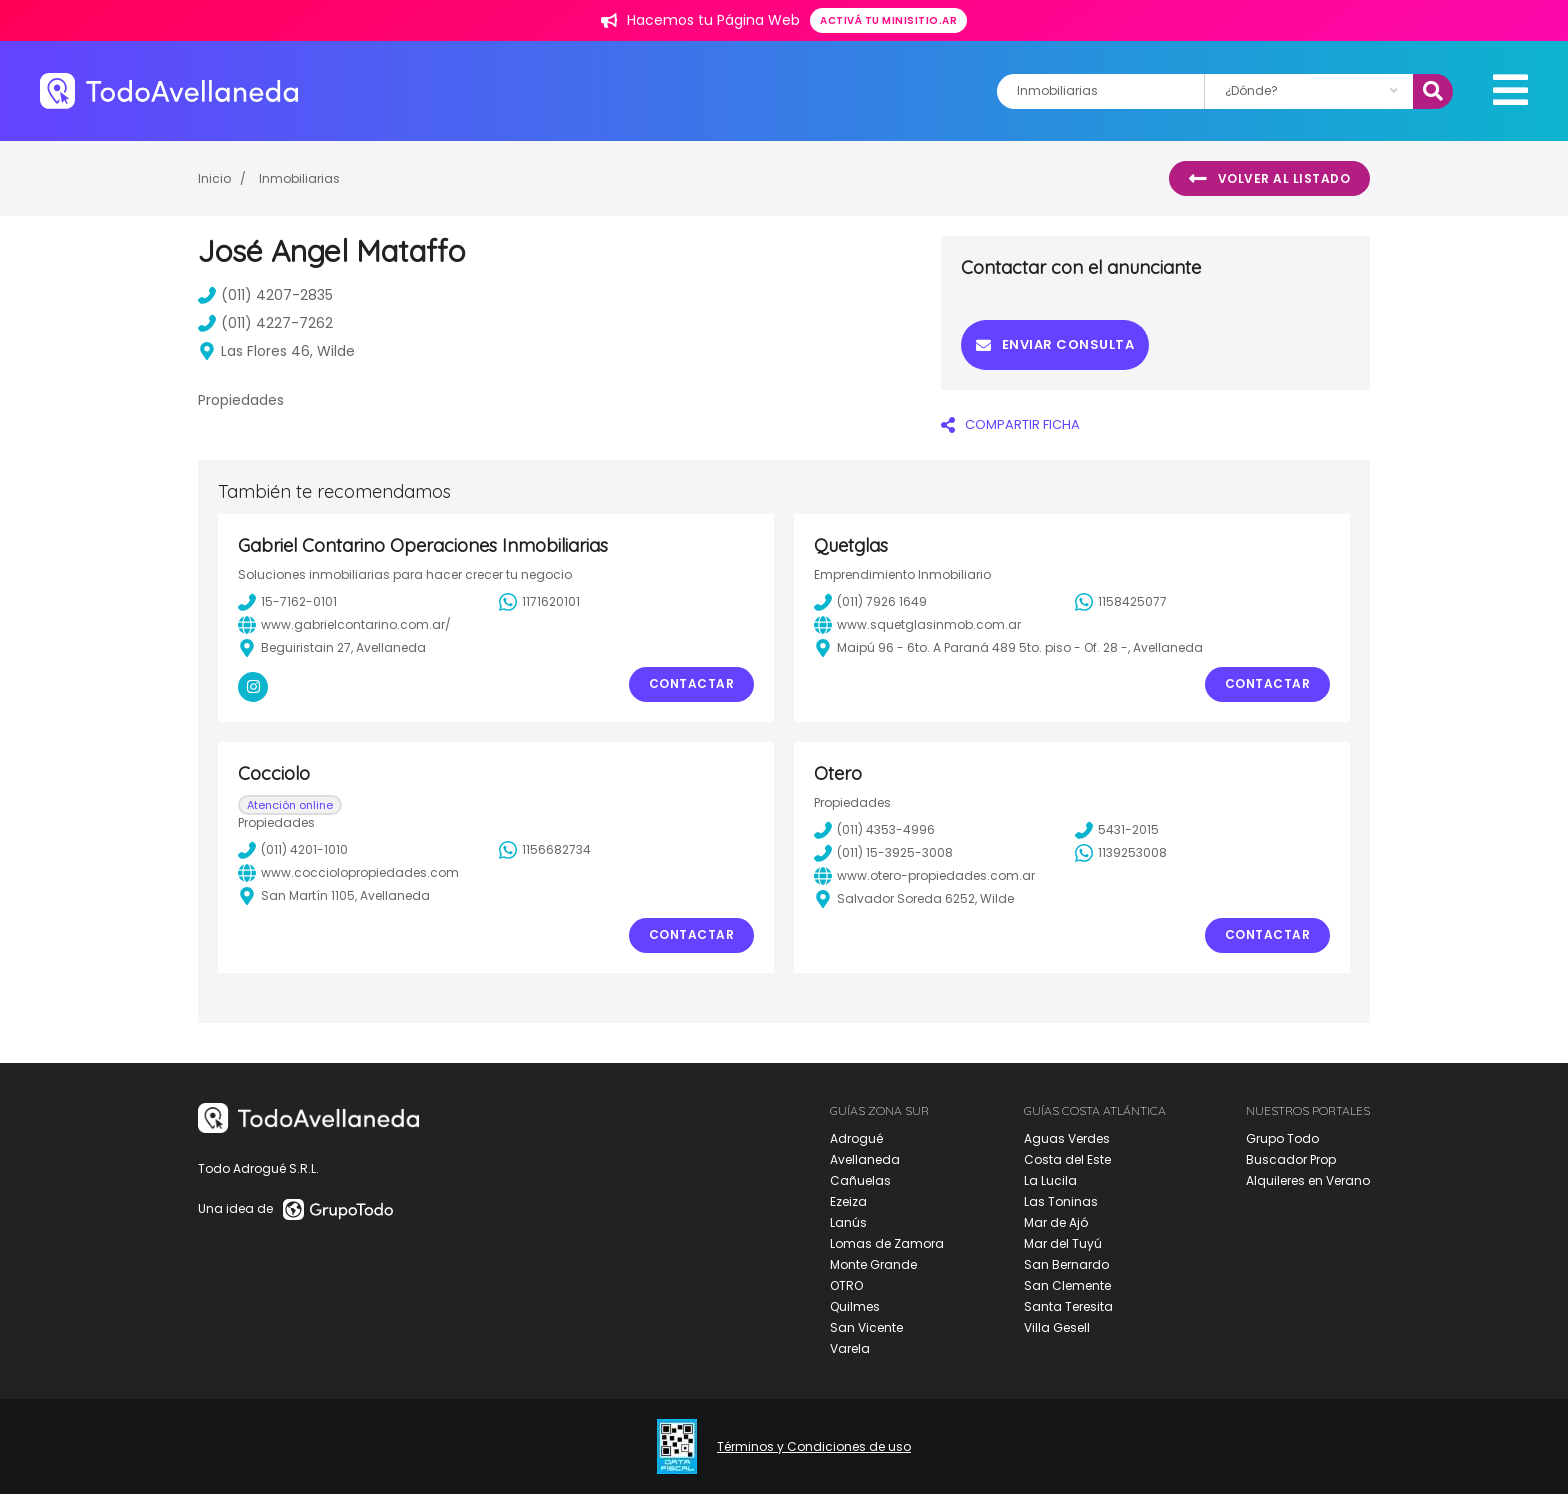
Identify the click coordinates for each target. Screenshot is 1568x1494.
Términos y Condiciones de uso (814, 1447)
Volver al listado (1269, 179)
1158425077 (1121, 602)
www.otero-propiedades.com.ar (924, 876)
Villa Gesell (1057, 1327)
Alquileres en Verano (1308, 1180)
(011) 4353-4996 (874, 830)
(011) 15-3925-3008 (883, 853)
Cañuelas (860, 1180)
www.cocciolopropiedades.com (348, 873)
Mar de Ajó (1056, 1222)
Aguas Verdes (1067, 1138)
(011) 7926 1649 (870, 602)
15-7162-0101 (287, 602)
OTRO (846, 1285)
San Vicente (866, 1327)
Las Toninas (1061, 1201)
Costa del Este (1067, 1159)
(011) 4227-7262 (265, 323)
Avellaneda (865, 1159)
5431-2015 (1117, 830)
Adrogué (856, 1138)
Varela (850, 1348)
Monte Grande (873, 1264)
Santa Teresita (1068, 1306)
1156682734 (545, 850)
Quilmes (855, 1306)
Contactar (692, 683)
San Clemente (1067, 1285)
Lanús (848, 1222)
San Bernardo (1066, 1264)
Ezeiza (848, 1201)
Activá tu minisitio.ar (888, 20)
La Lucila (1050, 1180)
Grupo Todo (1282, 1138)
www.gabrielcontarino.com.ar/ (344, 625)
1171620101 (539, 602)
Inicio (214, 178)
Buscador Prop (1291, 1159)
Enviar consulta (1055, 344)
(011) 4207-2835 (265, 295)
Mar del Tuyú (1063, 1243)
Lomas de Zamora (887, 1243)
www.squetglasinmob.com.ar (917, 625)
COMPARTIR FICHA (1010, 424)
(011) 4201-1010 (293, 850)
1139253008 (1121, 853)
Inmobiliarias (299, 178)
